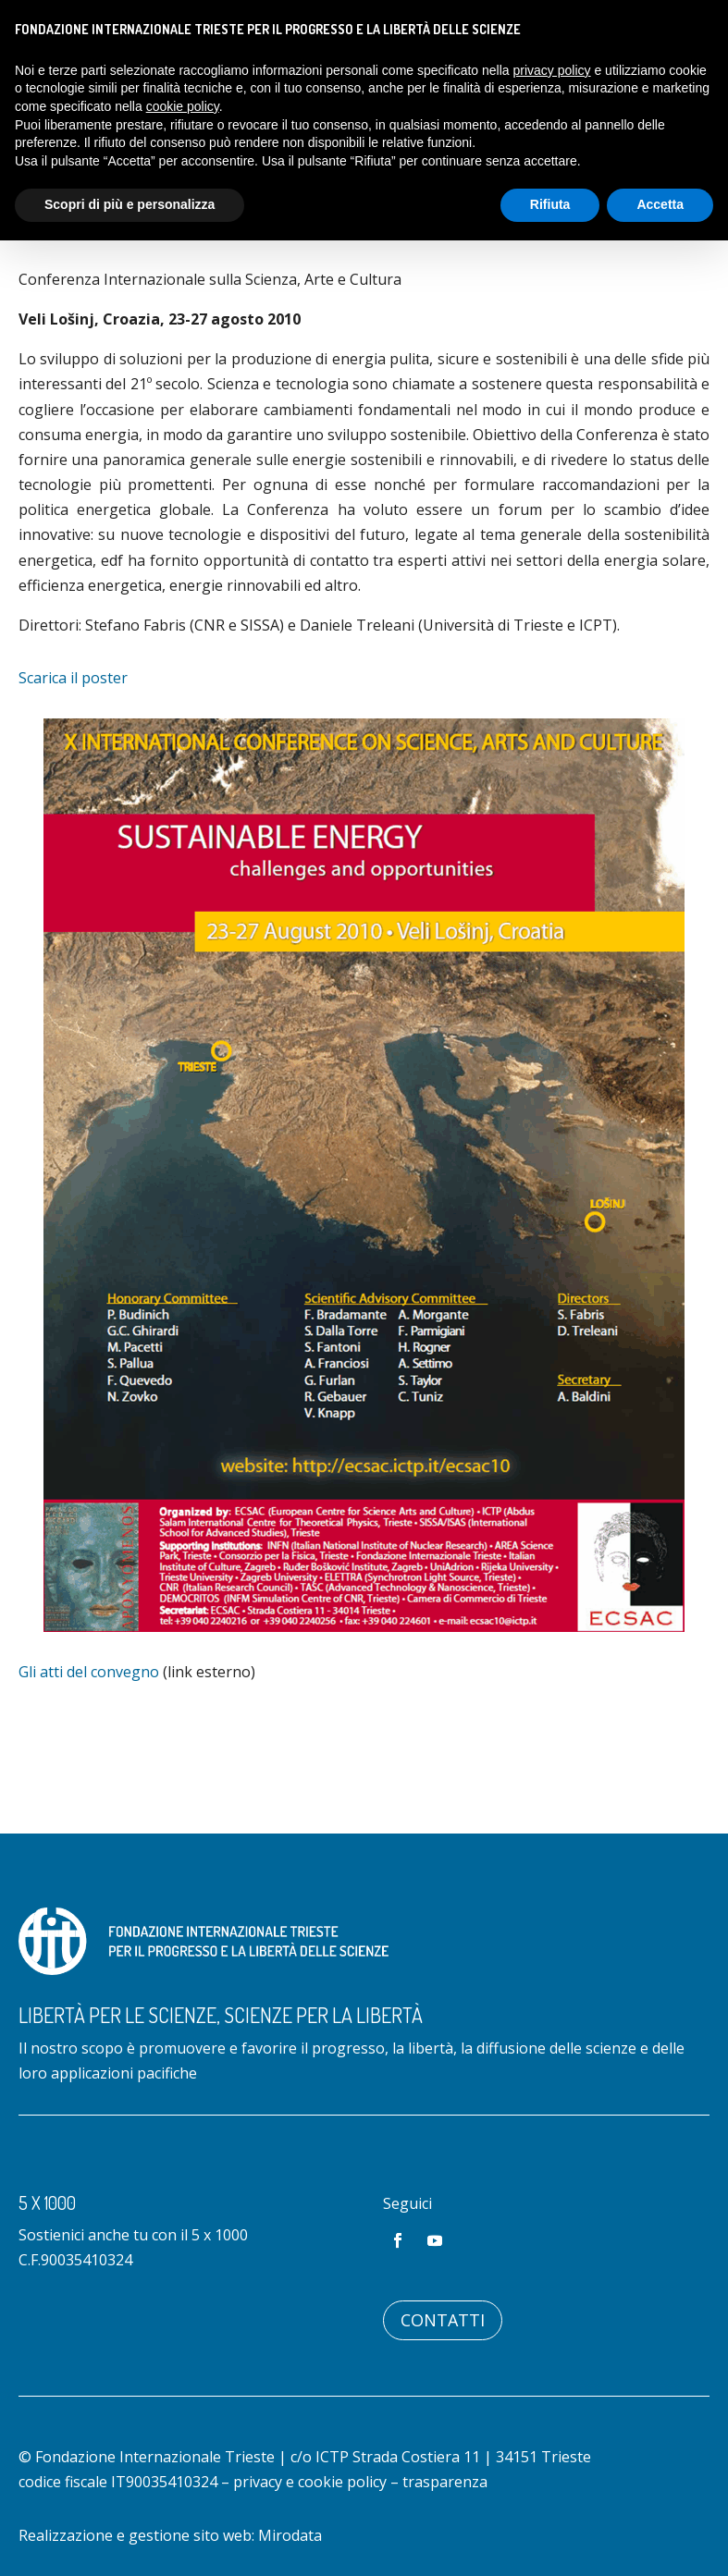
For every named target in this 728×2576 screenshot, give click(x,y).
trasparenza (444, 2482)
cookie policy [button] (182, 106)
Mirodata (290, 2535)
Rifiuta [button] (550, 204)
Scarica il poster (73, 678)
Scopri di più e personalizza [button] (129, 204)
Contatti (443, 2320)
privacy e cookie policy (310, 2482)
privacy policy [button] (552, 70)
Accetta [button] (660, 204)
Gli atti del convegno (89, 1672)
